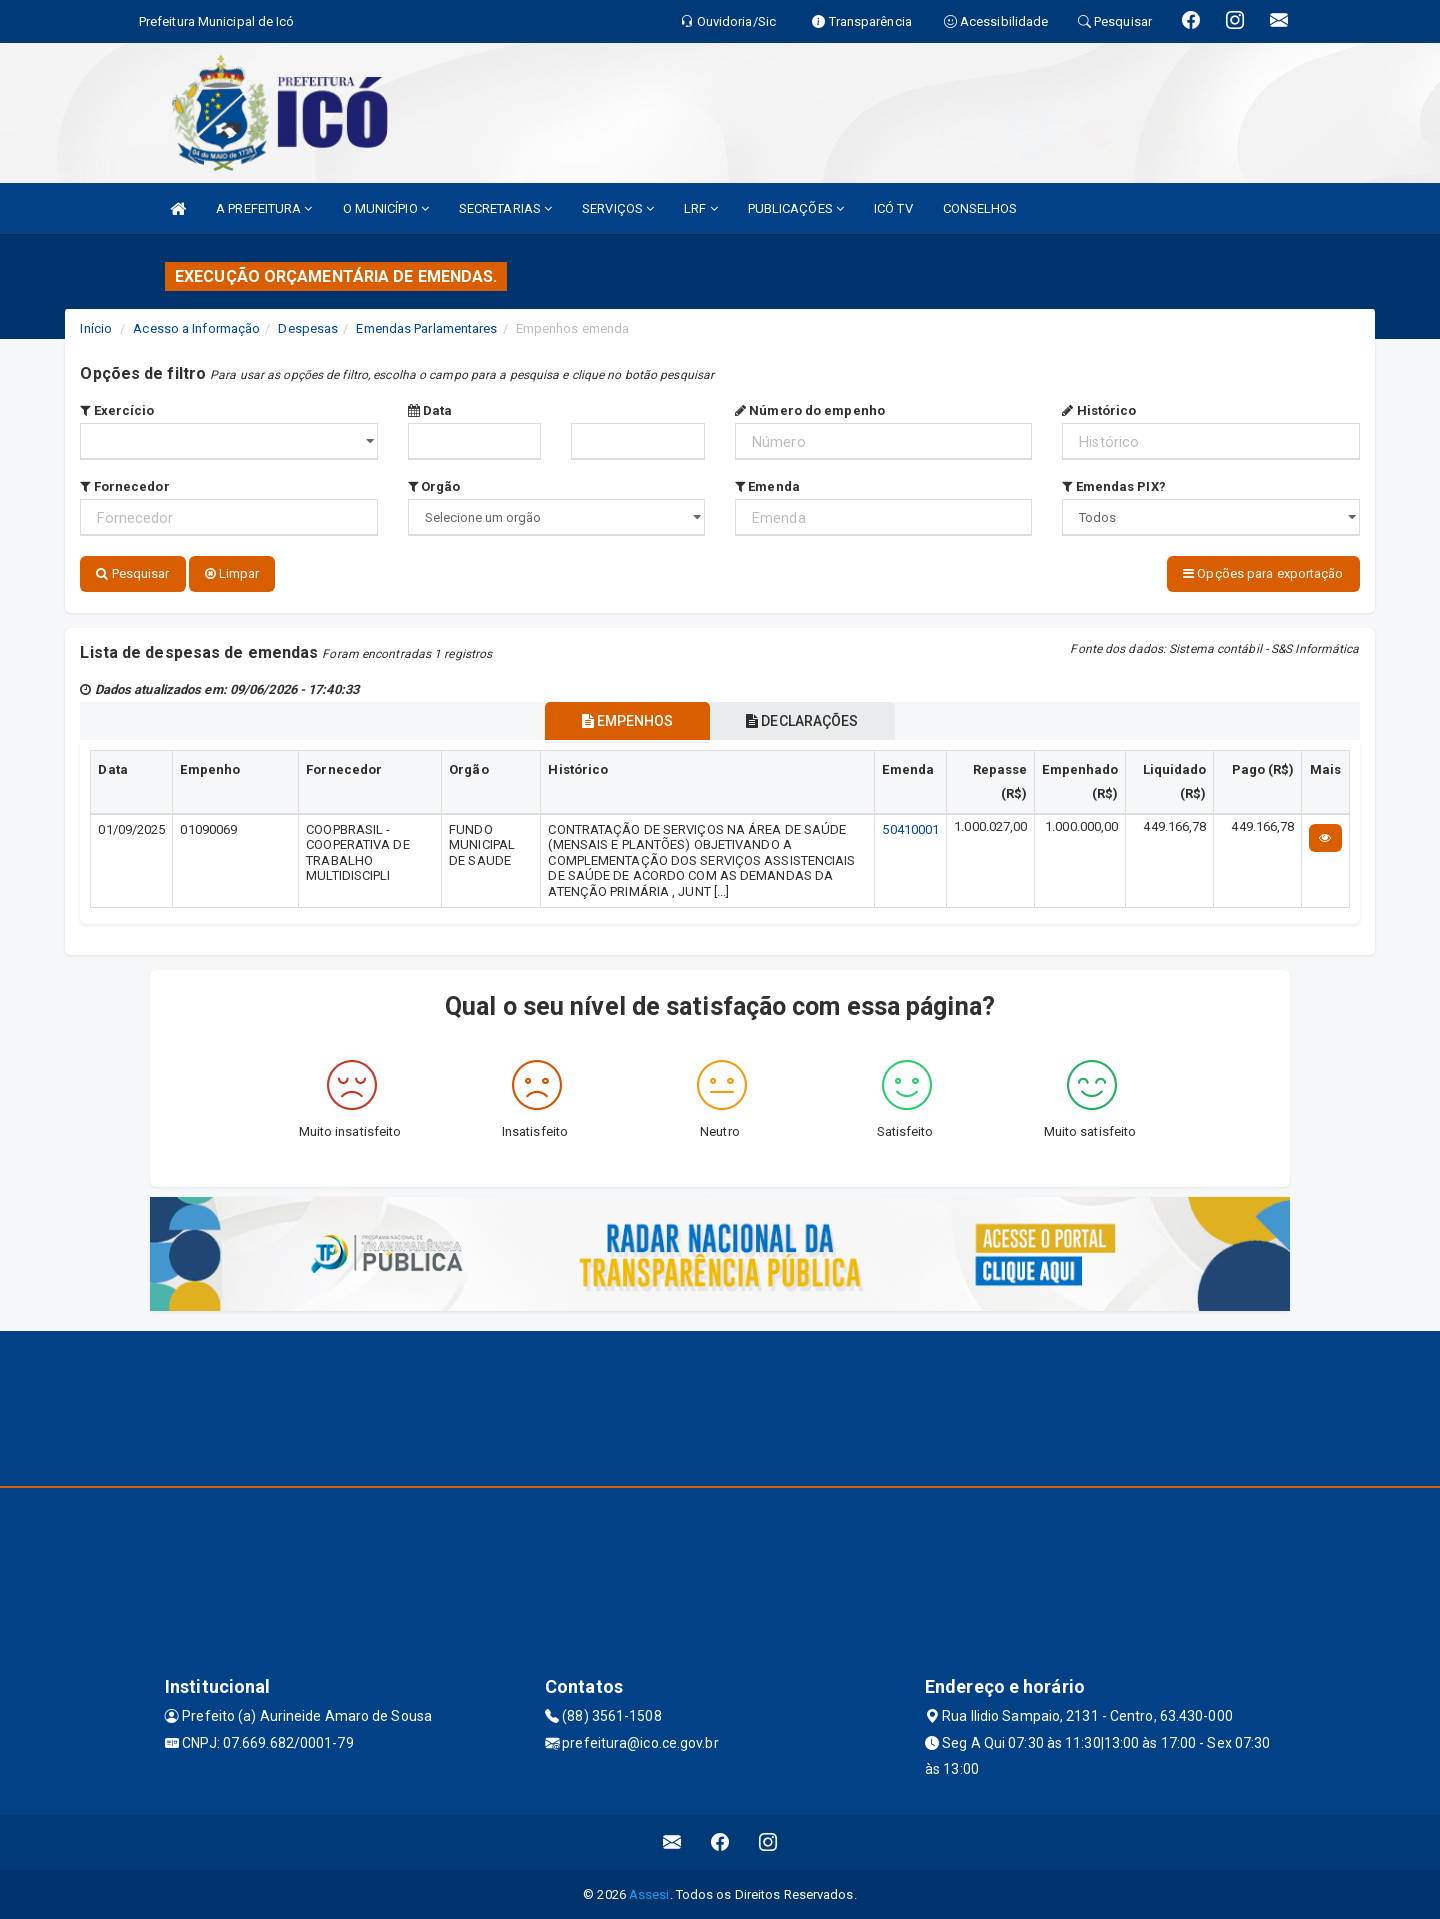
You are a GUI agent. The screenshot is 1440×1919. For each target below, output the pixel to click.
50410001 (910, 827)
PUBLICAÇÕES (796, 208)
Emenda (767, 486)
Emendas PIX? (1113, 486)
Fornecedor (124, 486)
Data (430, 410)
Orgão (434, 486)
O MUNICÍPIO (386, 208)
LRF (701, 208)
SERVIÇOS (618, 208)
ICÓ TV (893, 208)
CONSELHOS (980, 208)
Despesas (308, 328)
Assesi (649, 1893)
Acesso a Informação (196, 328)
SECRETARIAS (505, 208)
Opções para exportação (1263, 573)
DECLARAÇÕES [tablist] (808, 719)
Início (96, 328)
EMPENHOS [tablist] (622, 719)
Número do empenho (810, 410)
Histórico (1099, 410)
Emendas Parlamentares (426, 328)
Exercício (117, 410)
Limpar (232, 573)
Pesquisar (132, 573)
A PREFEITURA (264, 208)
